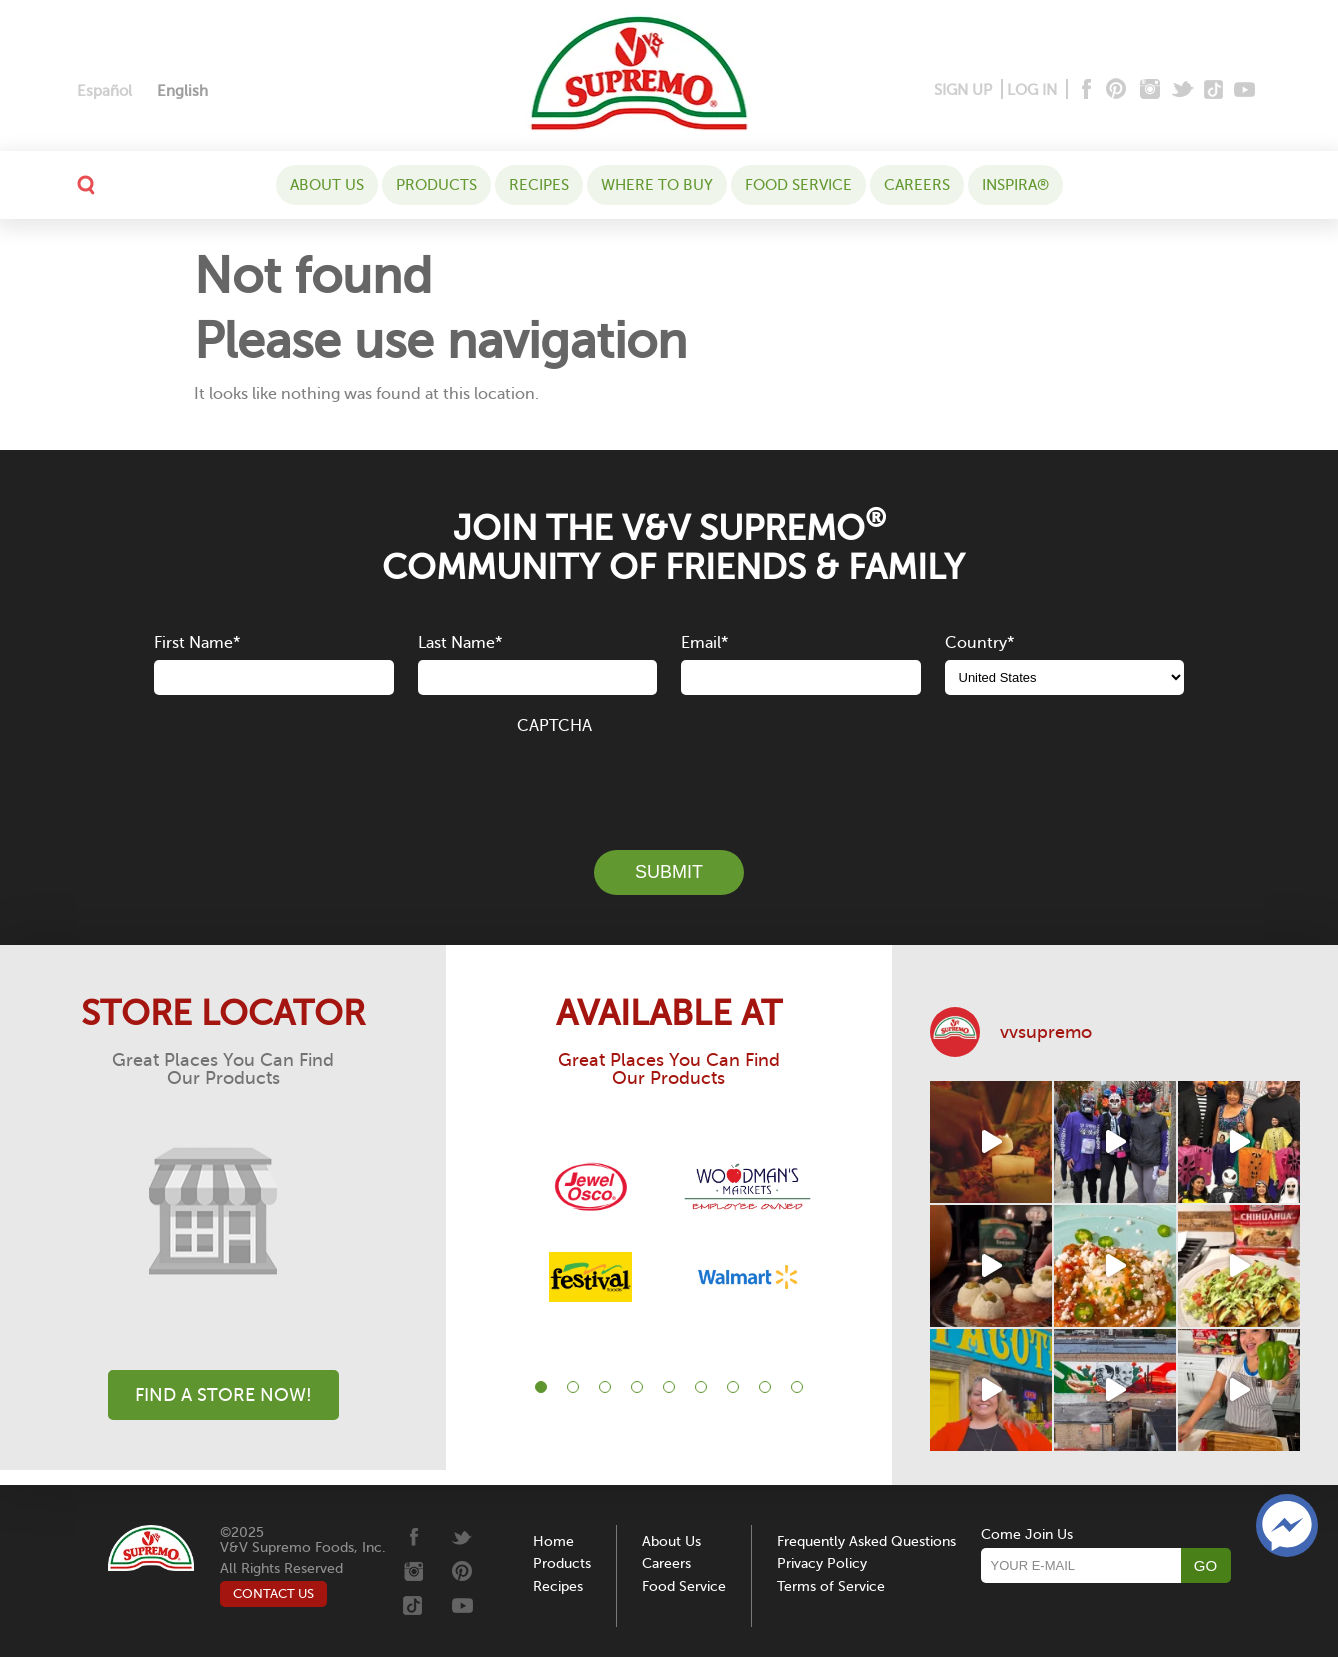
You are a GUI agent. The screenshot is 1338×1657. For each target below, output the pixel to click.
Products (436, 185)
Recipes (539, 185)
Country (979, 643)
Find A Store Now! (223, 1395)
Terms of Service (831, 1586)
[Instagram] (1150, 90)
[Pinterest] (1114, 90)
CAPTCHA (554, 726)
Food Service (798, 185)
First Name (197, 643)
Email (704, 643)
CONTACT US (273, 1593)
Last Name (460, 643)
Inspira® (1015, 185)
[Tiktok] (1214, 90)
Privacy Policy (822, 1563)
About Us (327, 185)
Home (553, 1541)
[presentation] (669, 781)
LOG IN (1032, 90)
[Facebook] (1084, 90)
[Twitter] (1184, 90)
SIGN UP (963, 90)
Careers (917, 185)
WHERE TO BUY (657, 185)
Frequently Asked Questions (866, 1541)
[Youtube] (1244, 90)
